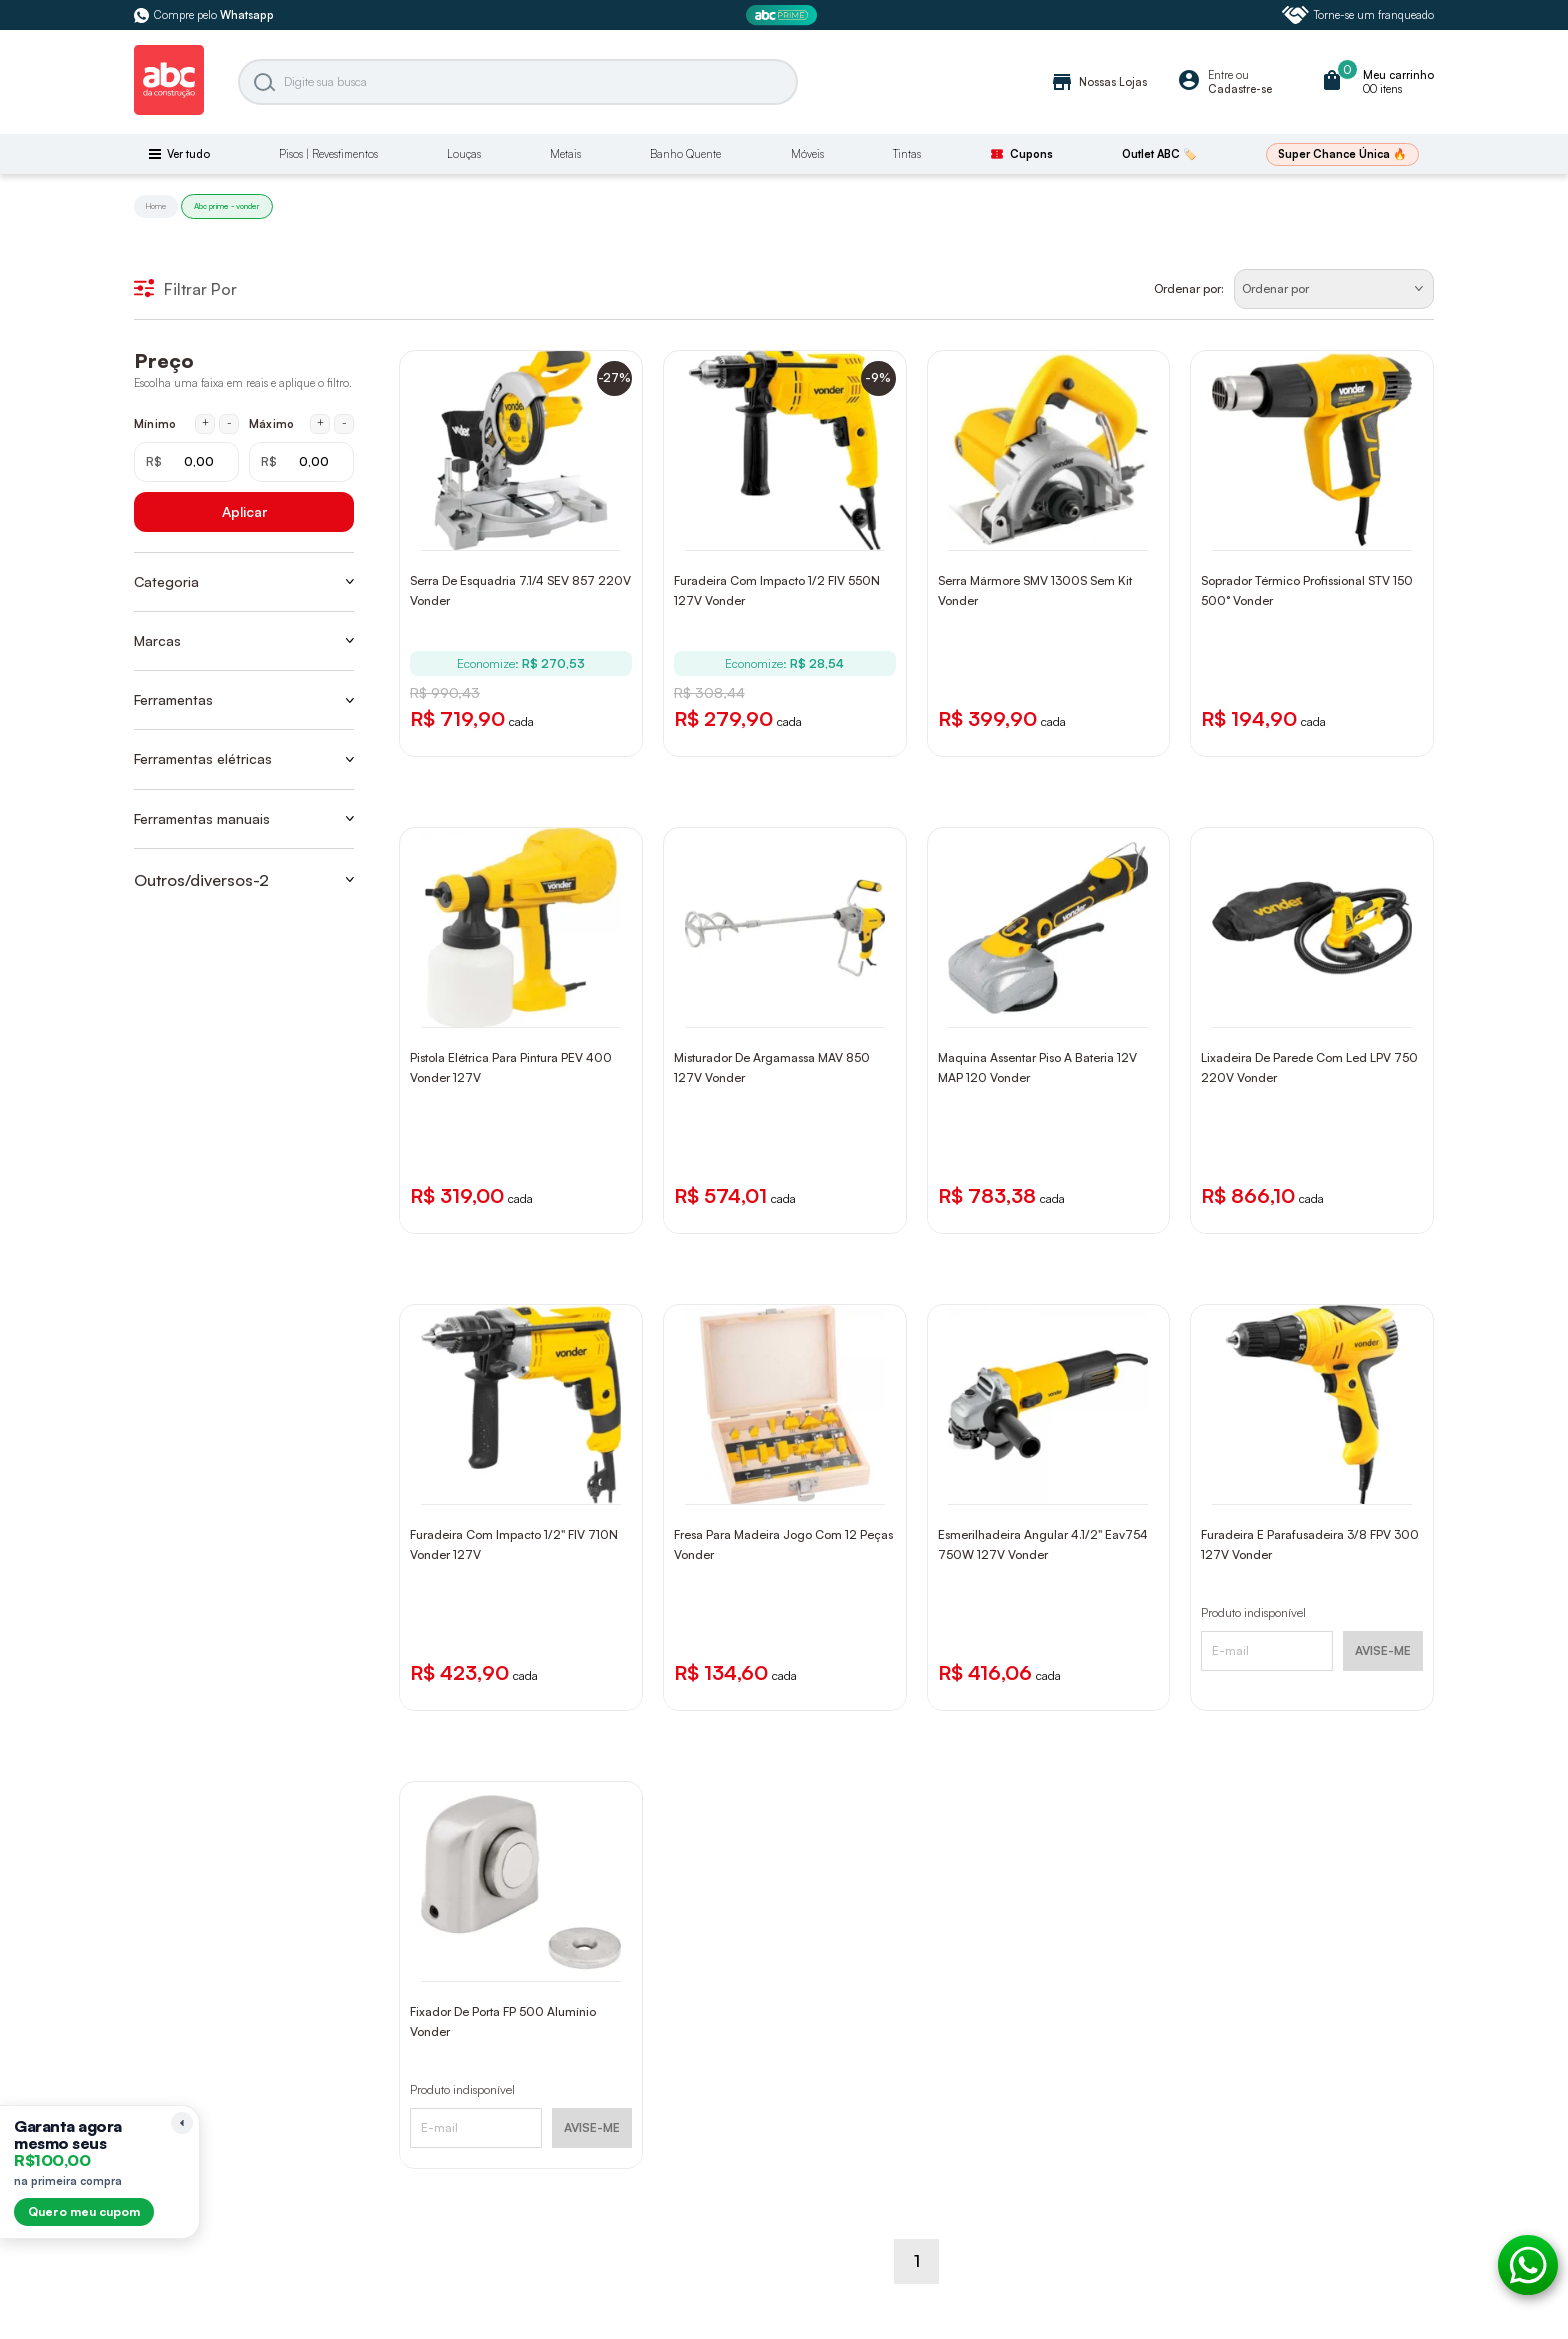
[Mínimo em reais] (186, 462)
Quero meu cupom (84, 2211)
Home (156, 206)
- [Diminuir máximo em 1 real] (344, 423)
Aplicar (244, 511)
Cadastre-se (1240, 89)
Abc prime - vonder (227, 206)
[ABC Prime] (784, 15)
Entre (1220, 75)
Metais (565, 154)
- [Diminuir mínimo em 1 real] (229, 423)
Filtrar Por (185, 289)
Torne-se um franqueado (1358, 15)
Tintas (907, 154)
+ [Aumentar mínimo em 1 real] (205, 423)
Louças (464, 154)
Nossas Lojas (1098, 82)
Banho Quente (685, 154)
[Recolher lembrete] (182, 2123)
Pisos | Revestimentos (328, 154)
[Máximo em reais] (301, 462)
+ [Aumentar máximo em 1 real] (320, 423)
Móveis (807, 154)
